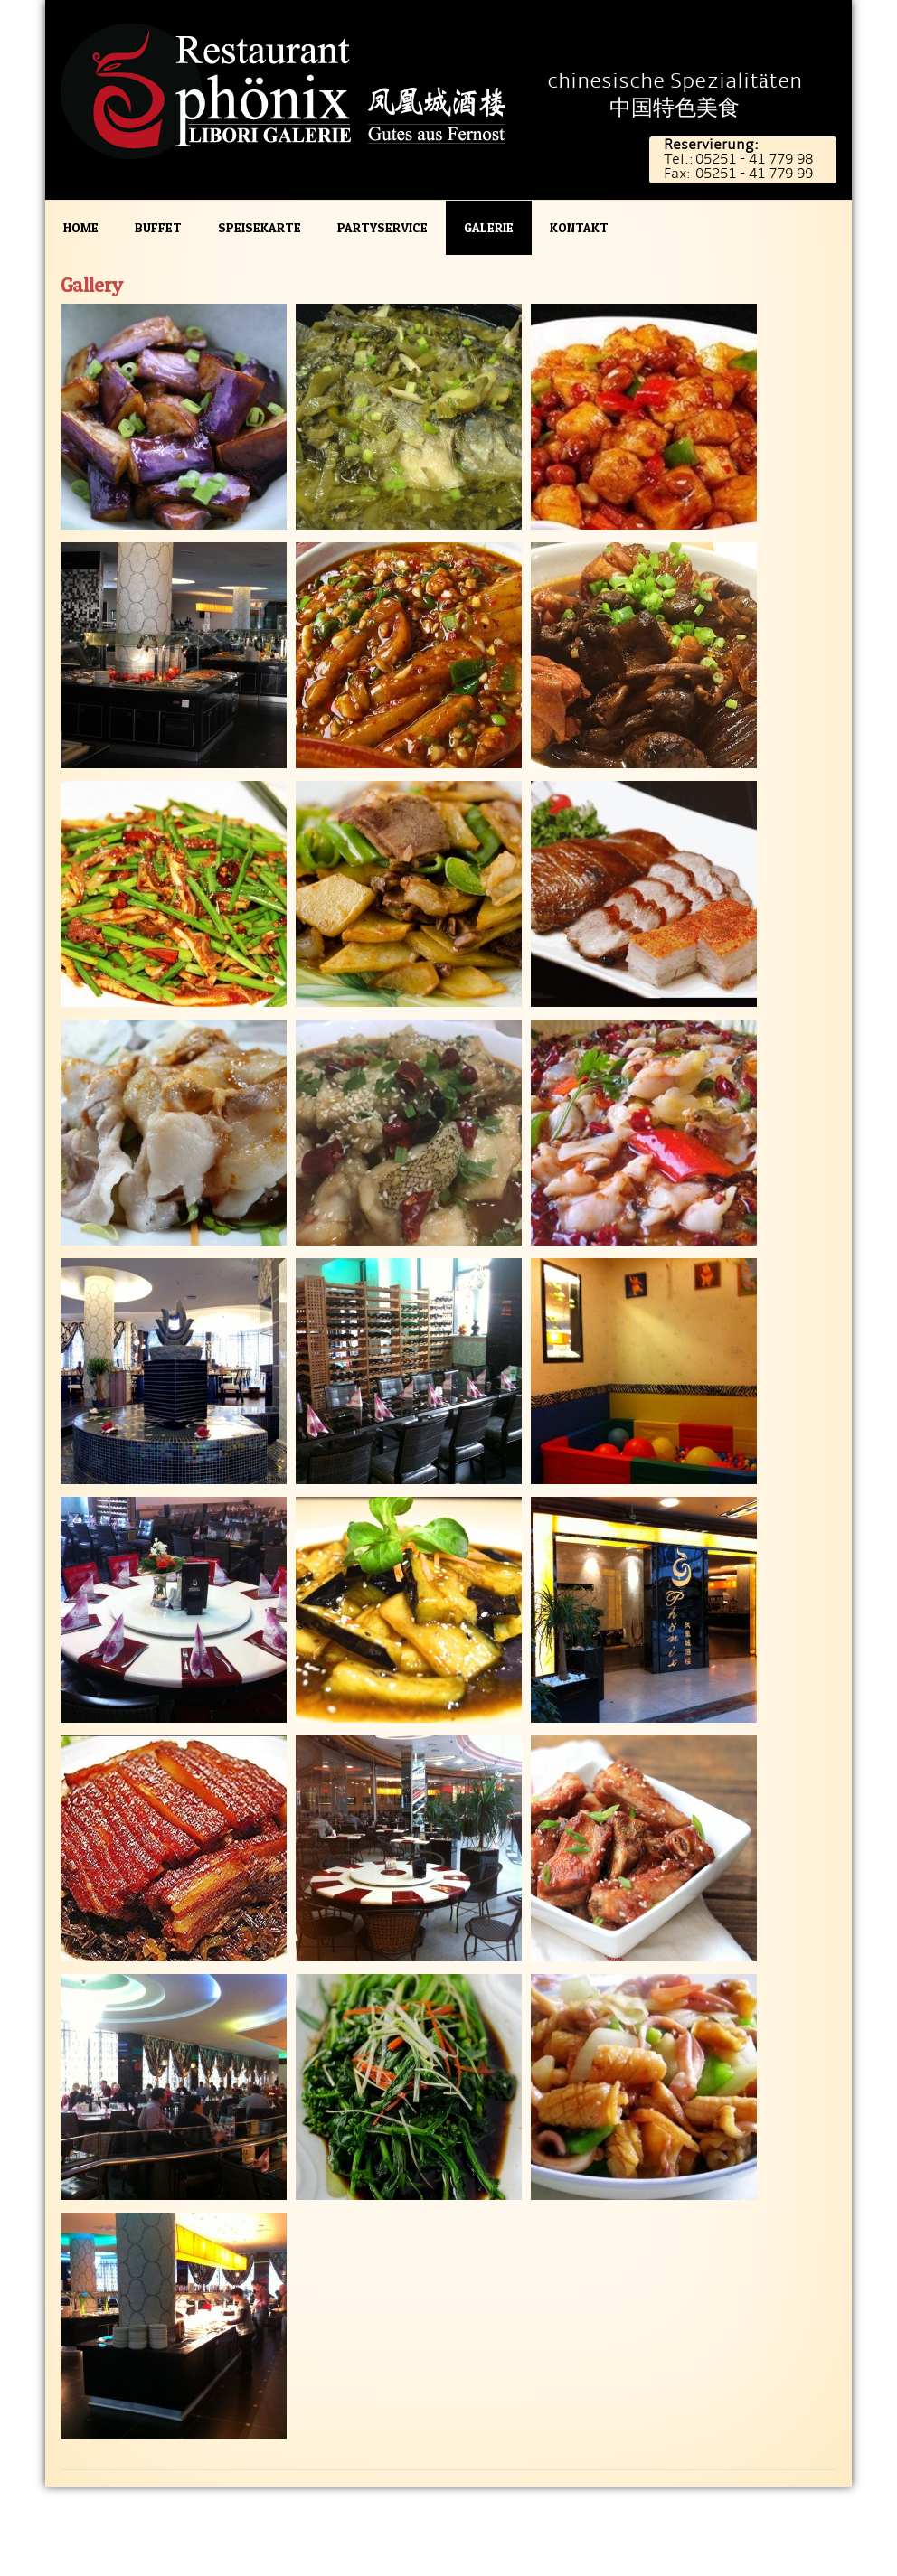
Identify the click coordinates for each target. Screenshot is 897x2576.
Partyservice (382, 227)
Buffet (158, 227)
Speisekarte (259, 227)
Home (81, 227)
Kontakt (579, 227)
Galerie (489, 227)
